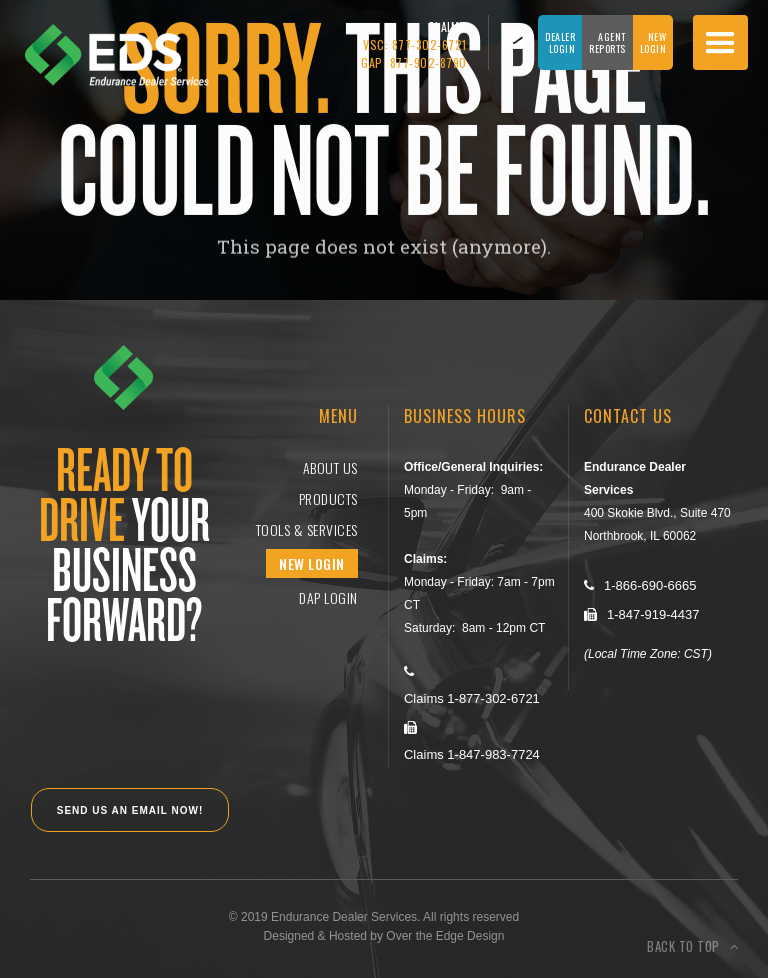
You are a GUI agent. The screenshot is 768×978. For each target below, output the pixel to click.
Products (328, 498)
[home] (104, 44)
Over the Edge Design (445, 936)
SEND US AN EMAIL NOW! (130, 810)
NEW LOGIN (312, 563)
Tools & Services (307, 529)
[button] (720, 42)
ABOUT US (330, 467)
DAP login (328, 597)
